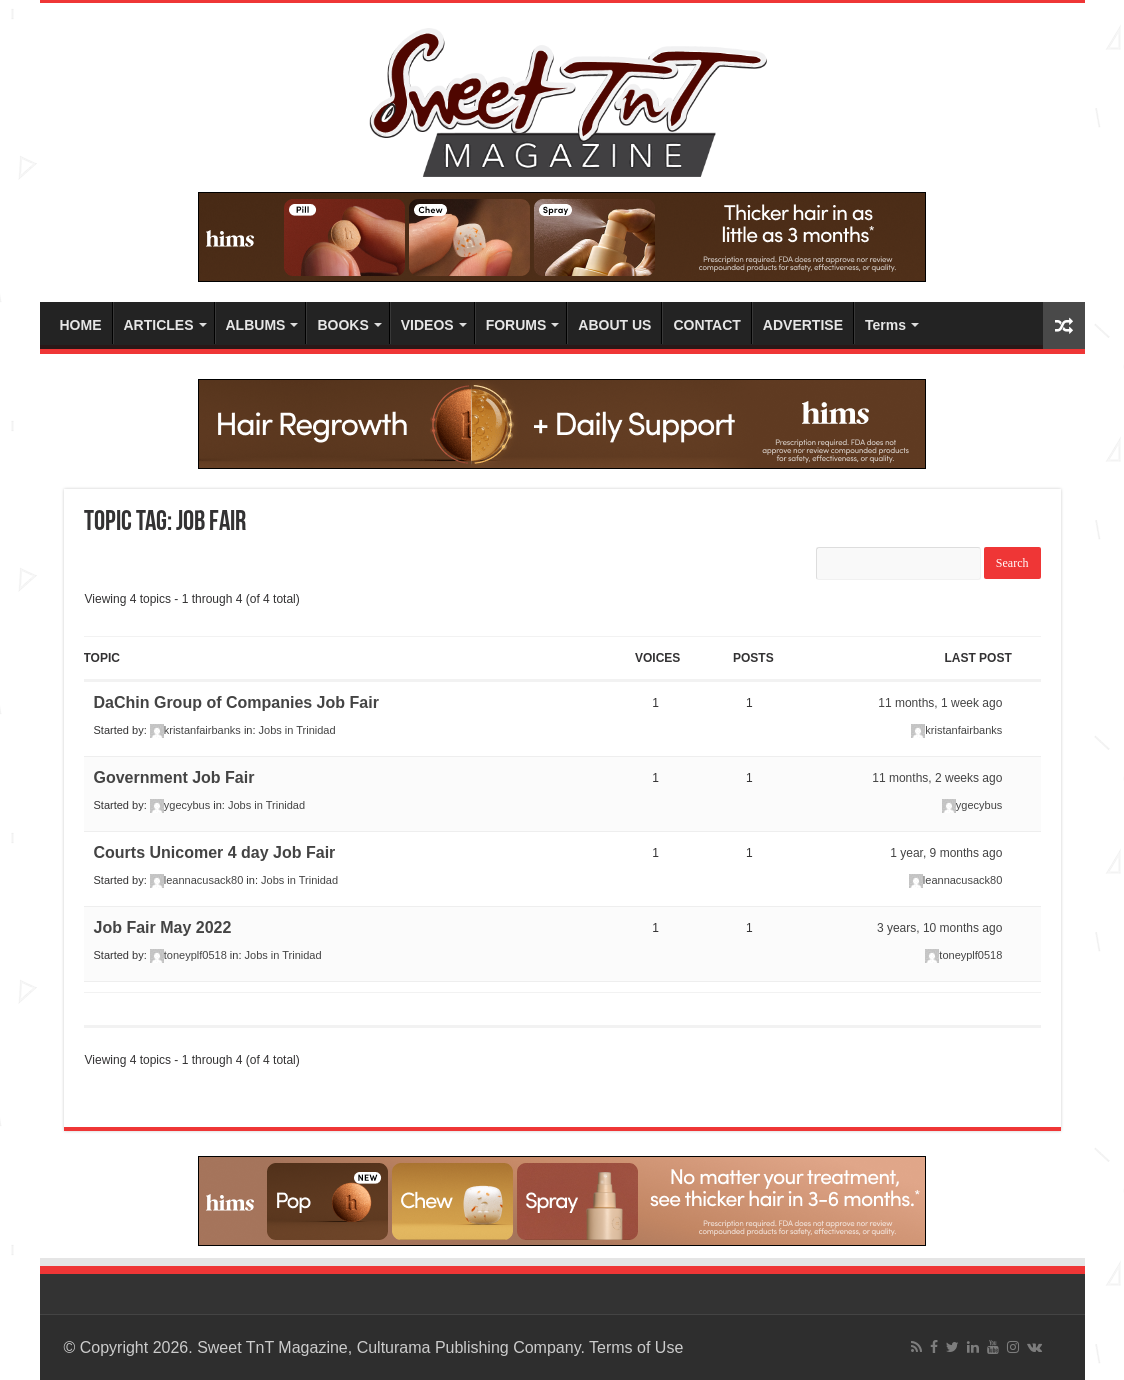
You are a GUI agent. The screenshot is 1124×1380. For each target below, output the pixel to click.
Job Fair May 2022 (163, 927)
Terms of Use (636, 1347)
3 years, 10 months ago (939, 928)
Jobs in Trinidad (297, 730)
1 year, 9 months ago (946, 853)
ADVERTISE (803, 325)
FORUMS (516, 325)
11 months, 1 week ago (940, 703)
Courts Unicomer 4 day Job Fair (215, 852)
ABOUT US (614, 325)
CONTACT (706, 325)
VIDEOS (427, 325)
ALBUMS (256, 325)
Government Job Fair (174, 777)
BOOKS (342, 325)
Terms (885, 325)
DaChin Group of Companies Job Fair (236, 702)
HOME (81, 325)
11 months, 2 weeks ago (937, 778)
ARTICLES (159, 325)
